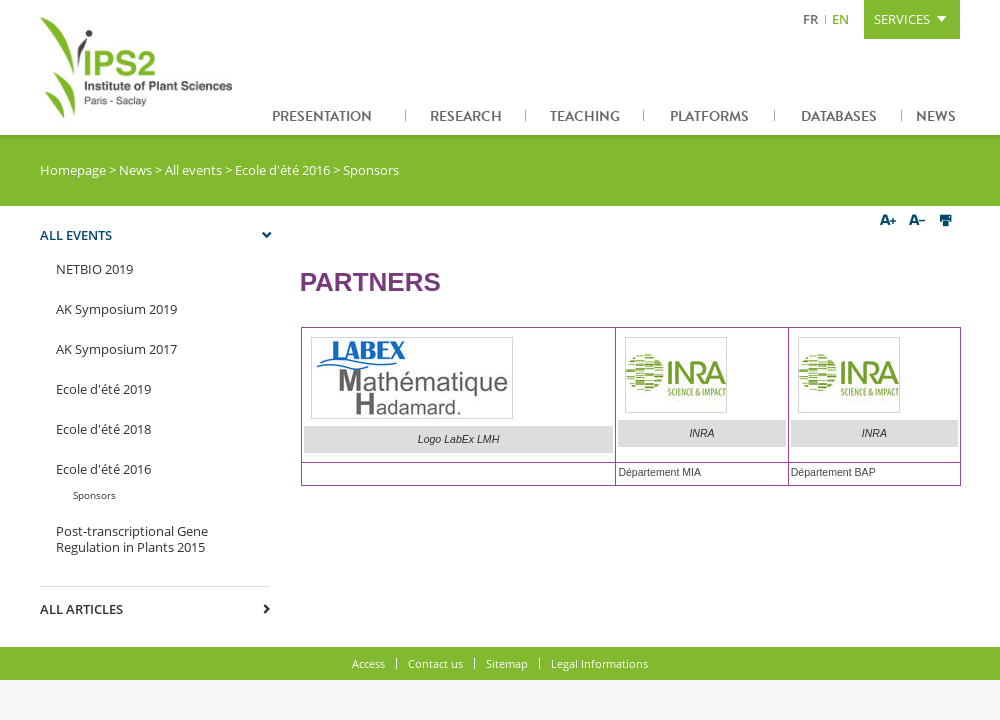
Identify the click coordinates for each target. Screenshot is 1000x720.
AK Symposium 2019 (116, 309)
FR (810, 19)
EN (840, 19)
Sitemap (507, 663)
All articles (81, 609)
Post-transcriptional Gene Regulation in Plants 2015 (132, 539)
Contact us (435, 663)
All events (193, 170)
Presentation (322, 116)
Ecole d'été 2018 (103, 429)
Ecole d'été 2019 (103, 389)
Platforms (709, 116)
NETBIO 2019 (94, 269)
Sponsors (94, 495)
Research (466, 116)
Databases (839, 116)
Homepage (73, 170)
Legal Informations (599, 663)
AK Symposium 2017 (116, 349)
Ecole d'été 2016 (282, 170)
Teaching (585, 116)
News (936, 116)
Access (368, 663)
